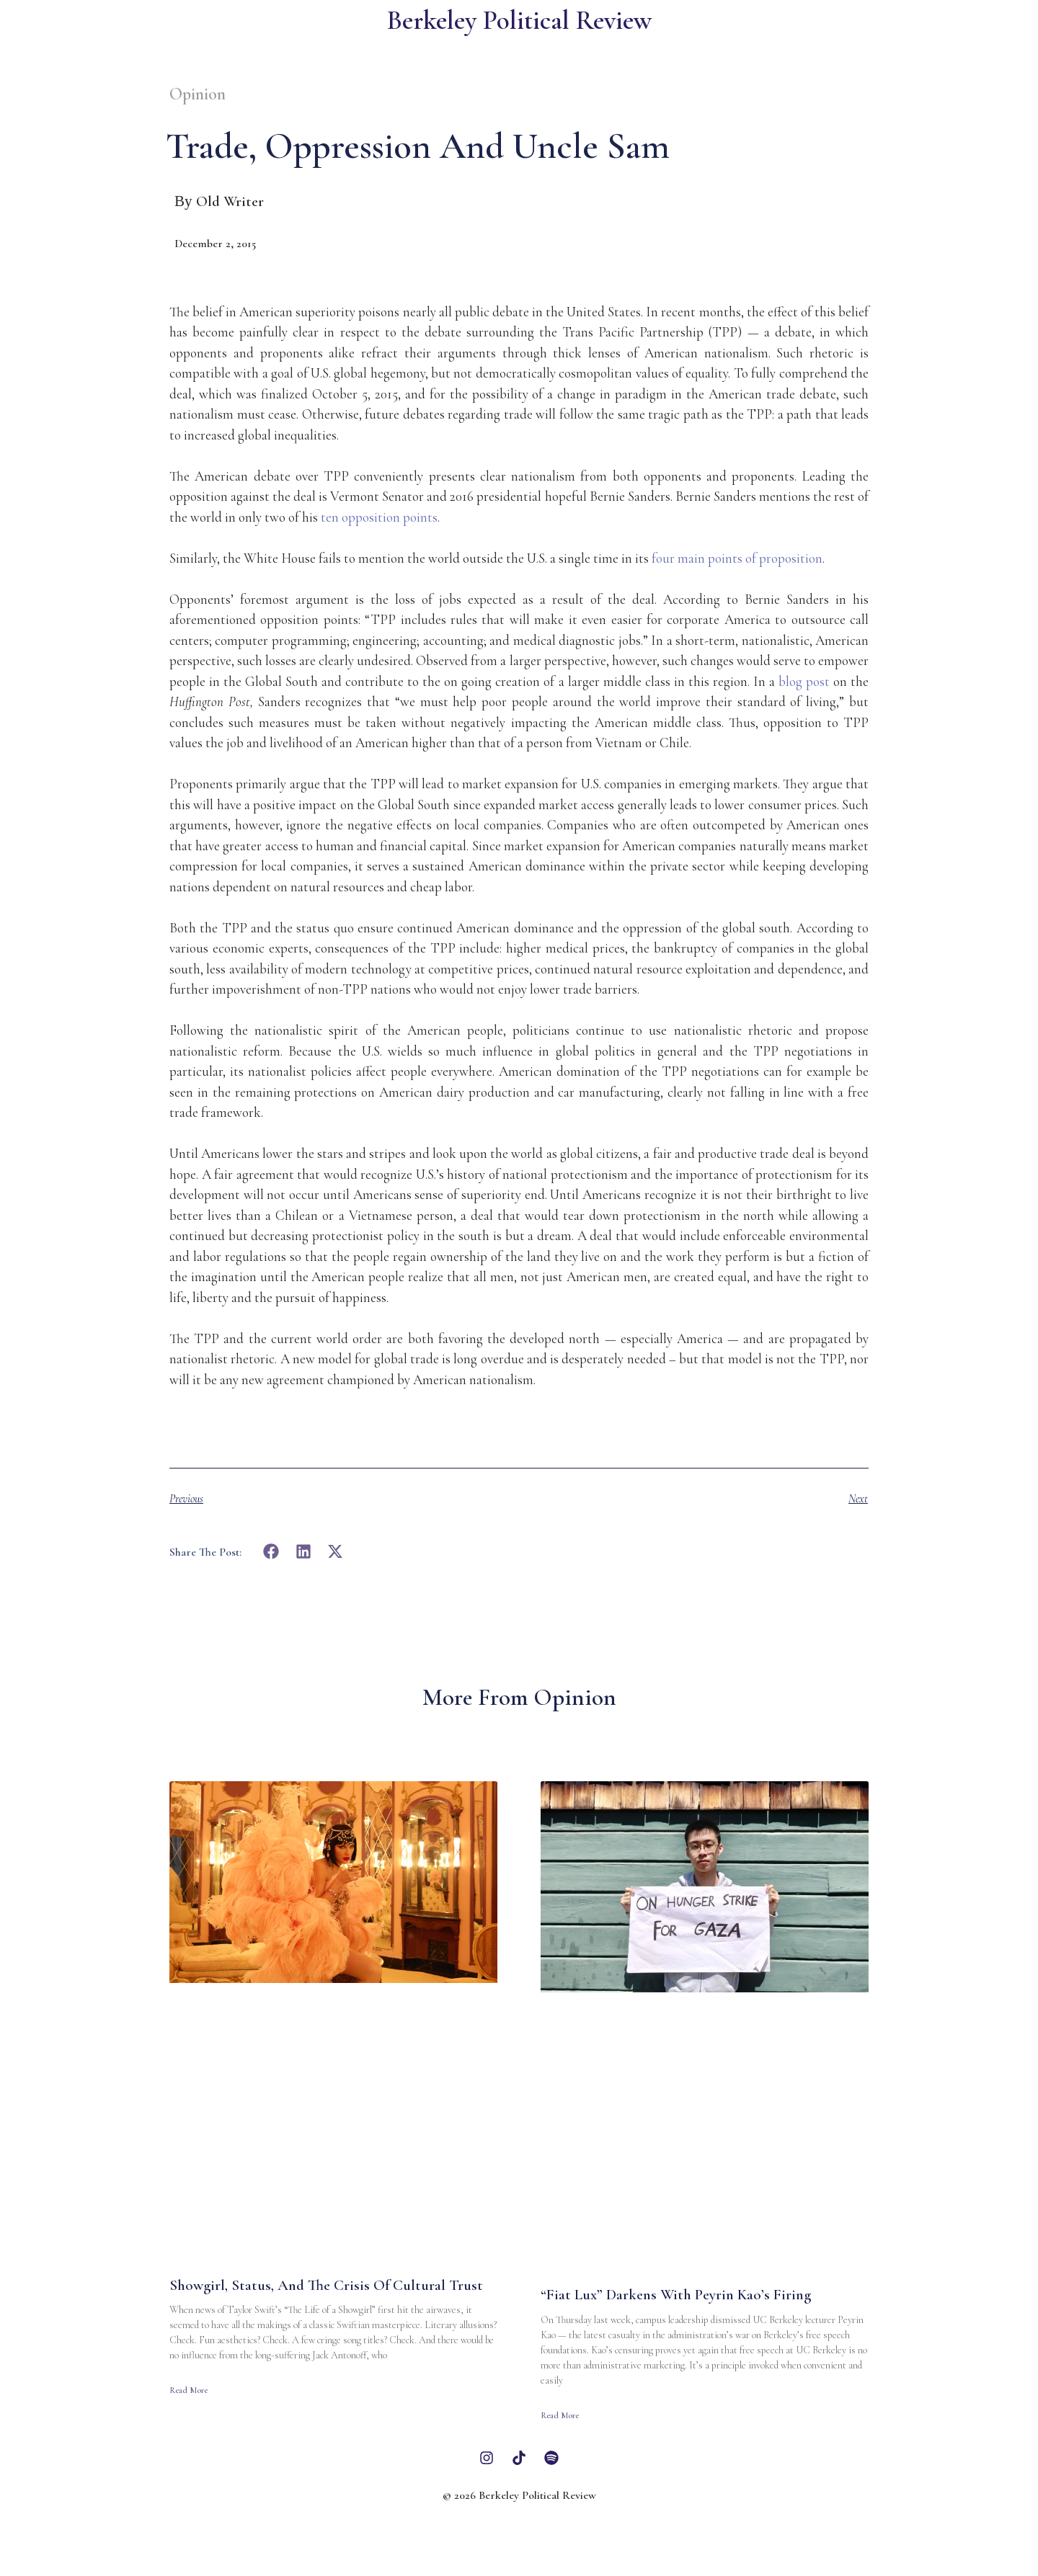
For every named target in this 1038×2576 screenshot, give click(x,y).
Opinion (197, 94)
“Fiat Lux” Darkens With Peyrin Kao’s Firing (676, 2295)
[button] (271, 1551)
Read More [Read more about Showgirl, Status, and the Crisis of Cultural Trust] (188, 2390)
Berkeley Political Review (519, 20)
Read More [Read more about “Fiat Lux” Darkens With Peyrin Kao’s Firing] (560, 2415)
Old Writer (230, 201)
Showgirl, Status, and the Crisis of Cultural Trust (326, 2285)
